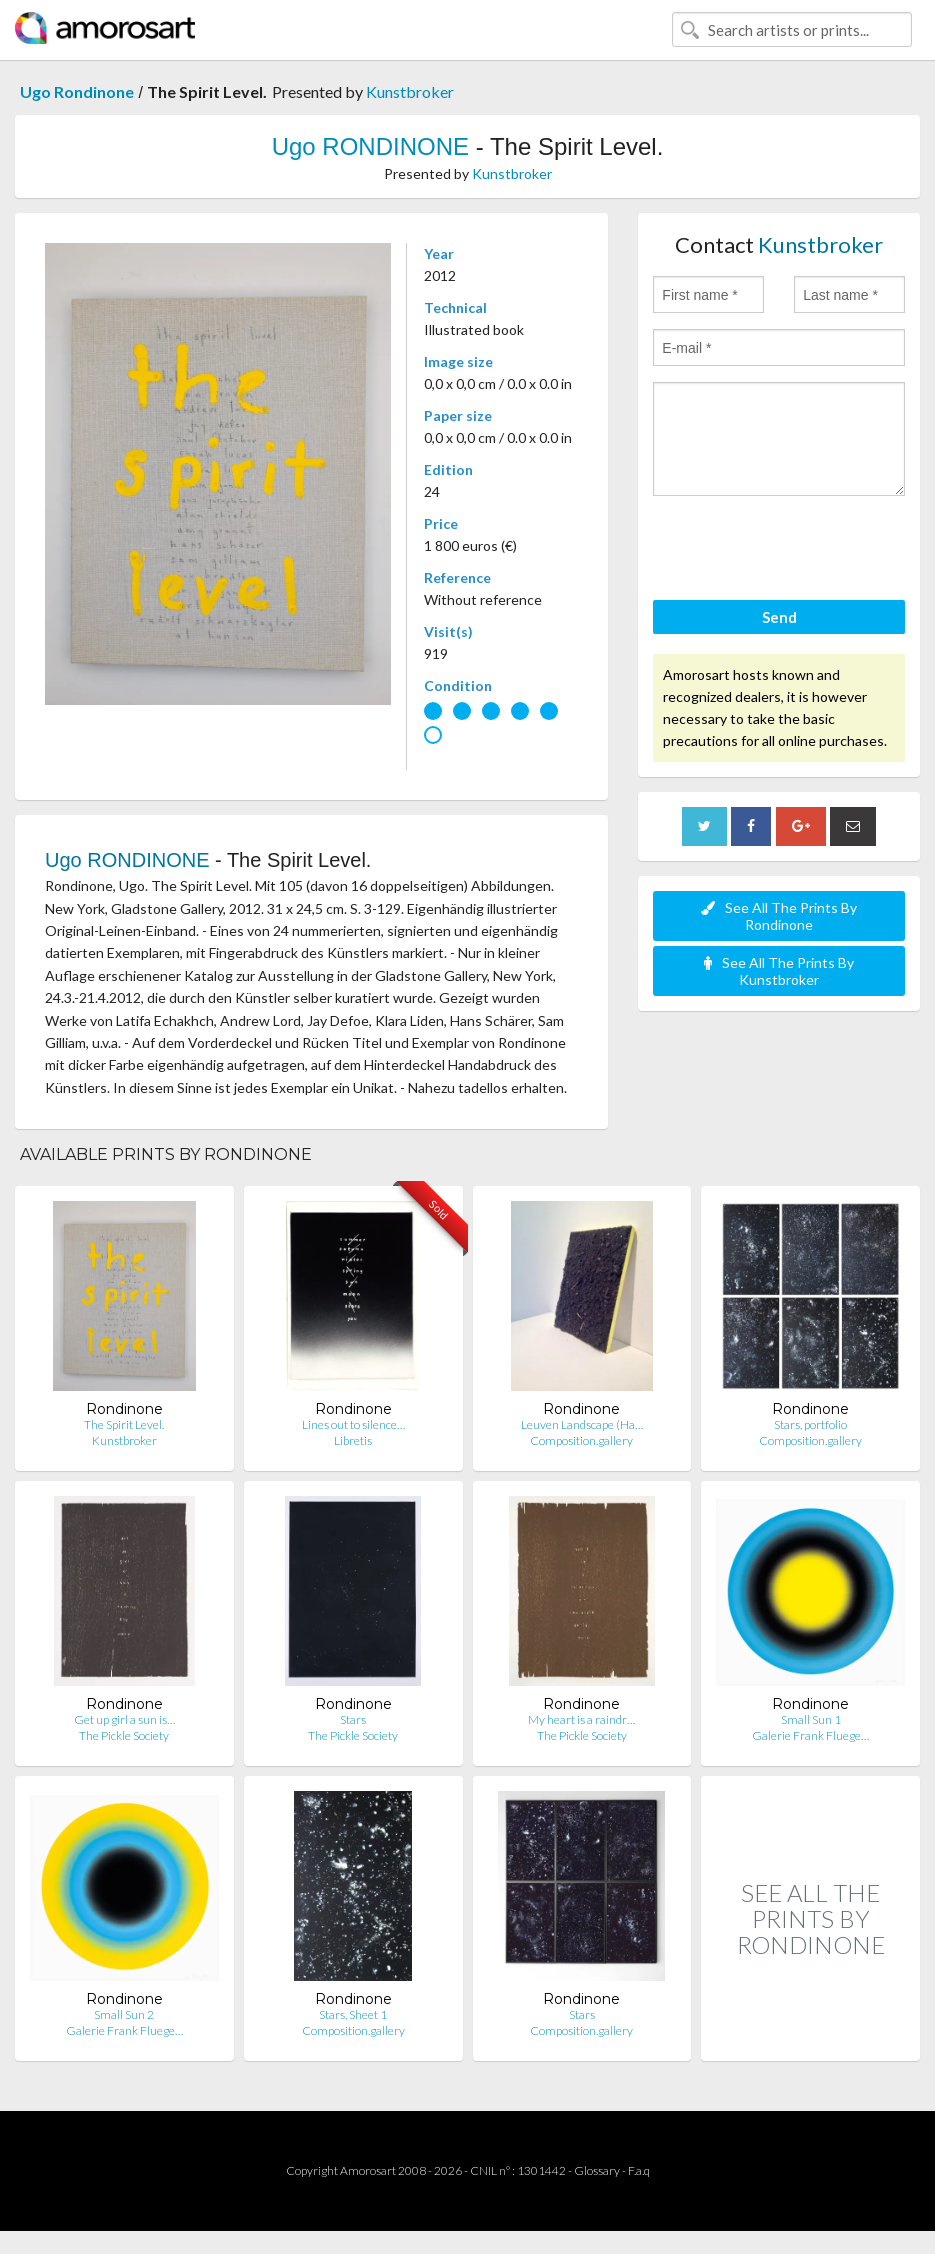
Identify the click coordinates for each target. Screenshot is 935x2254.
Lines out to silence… (353, 1424)
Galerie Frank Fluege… (810, 1735)
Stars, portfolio (810, 1424)
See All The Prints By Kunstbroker (779, 971)
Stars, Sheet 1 (353, 2014)
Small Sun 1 (811, 1719)
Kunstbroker (410, 91)
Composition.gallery (581, 1440)
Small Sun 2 (124, 2014)
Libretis (353, 1440)
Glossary (597, 2170)
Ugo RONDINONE (370, 146)
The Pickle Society (124, 1735)
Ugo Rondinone (77, 91)
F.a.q (639, 2170)
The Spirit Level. (124, 1424)
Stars (353, 1719)
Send (779, 617)
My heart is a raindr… (581, 1719)
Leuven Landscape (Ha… (582, 1424)
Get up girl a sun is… (124, 1719)
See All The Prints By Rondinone (779, 916)
